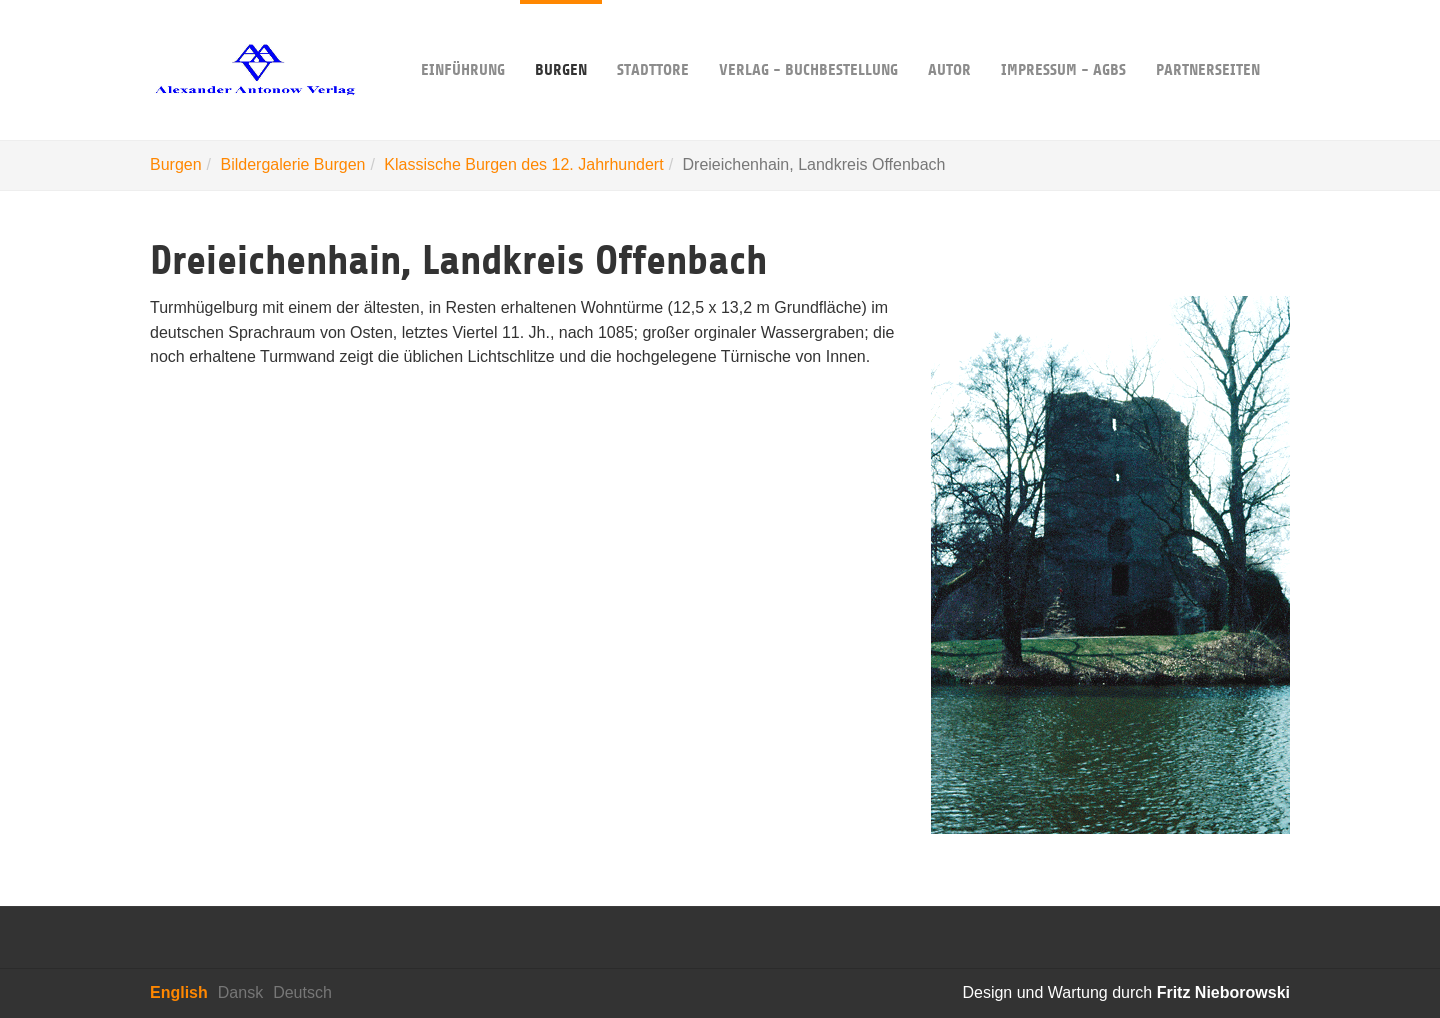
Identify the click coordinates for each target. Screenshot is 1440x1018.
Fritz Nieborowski (1223, 992)
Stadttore (653, 39)
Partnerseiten (1208, 39)
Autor (949, 39)
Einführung (463, 39)
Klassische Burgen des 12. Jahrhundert (523, 164)
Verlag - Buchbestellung (808, 39)
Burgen (561, 39)
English (179, 992)
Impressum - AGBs (1063, 39)
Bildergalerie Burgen (292, 164)
